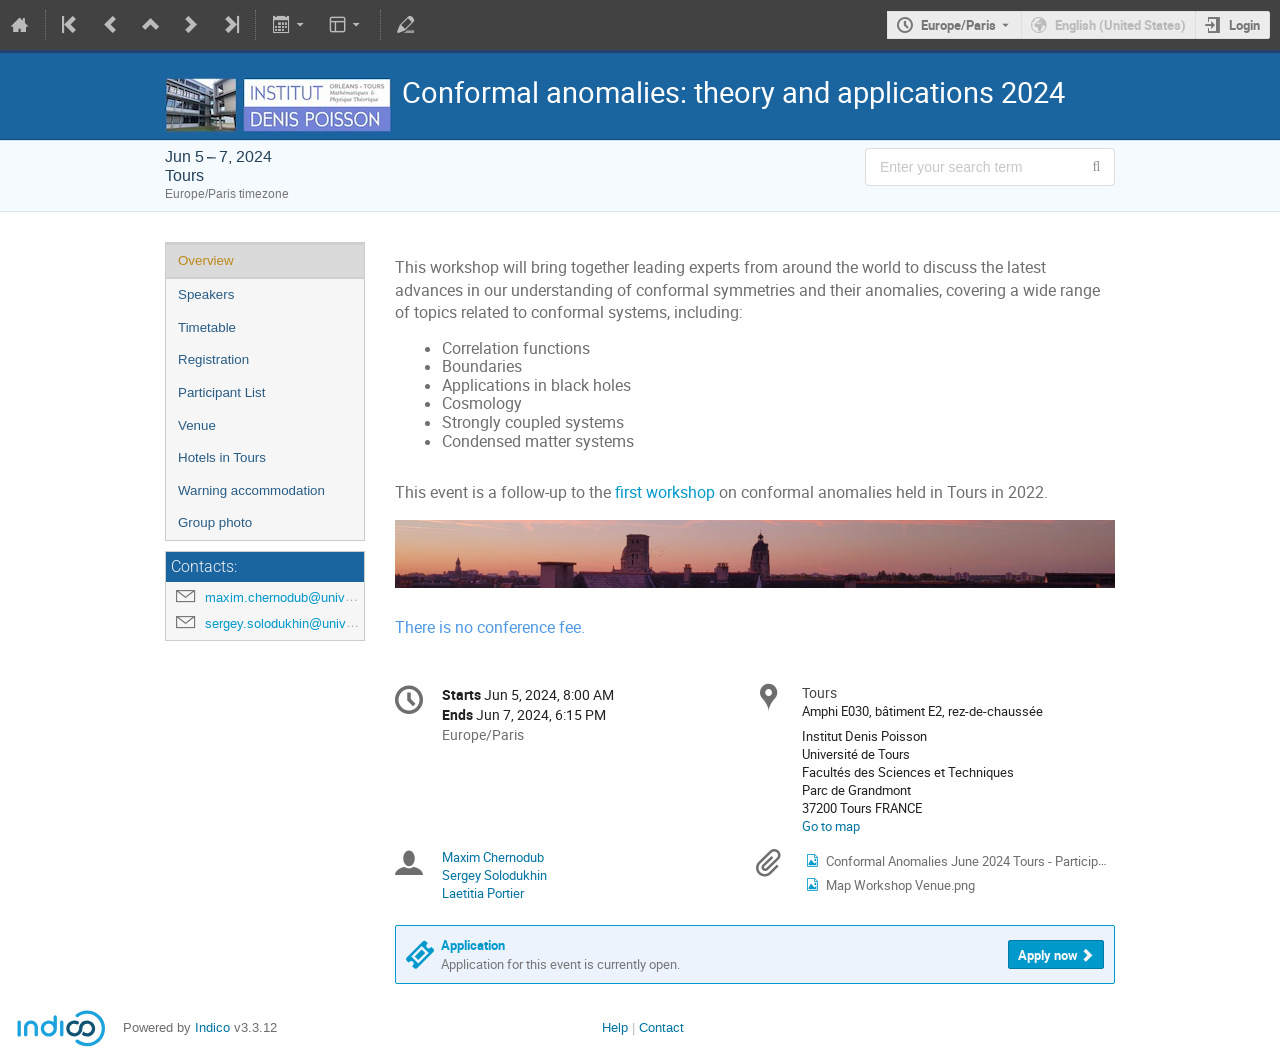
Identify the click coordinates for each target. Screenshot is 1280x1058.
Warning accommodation (251, 490)
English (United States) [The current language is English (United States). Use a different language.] (1120, 25)
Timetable (207, 327)
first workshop (665, 492)
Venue (197, 425)
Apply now (1048, 955)
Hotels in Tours (222, 457)
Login (1244, 25)
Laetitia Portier (483, 893)
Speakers (206, 294)
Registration (213, 359)
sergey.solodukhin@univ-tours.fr (298, 623)
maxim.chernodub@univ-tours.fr (297, 597)
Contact (661, 1027)
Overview (206, 260)
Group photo (215, 522)
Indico (212, 1027)
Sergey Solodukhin (494, 875)
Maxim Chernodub (493, 857)
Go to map (831, 826)
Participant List (221, 392)
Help (615, 1027)
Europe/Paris (958, 25)
